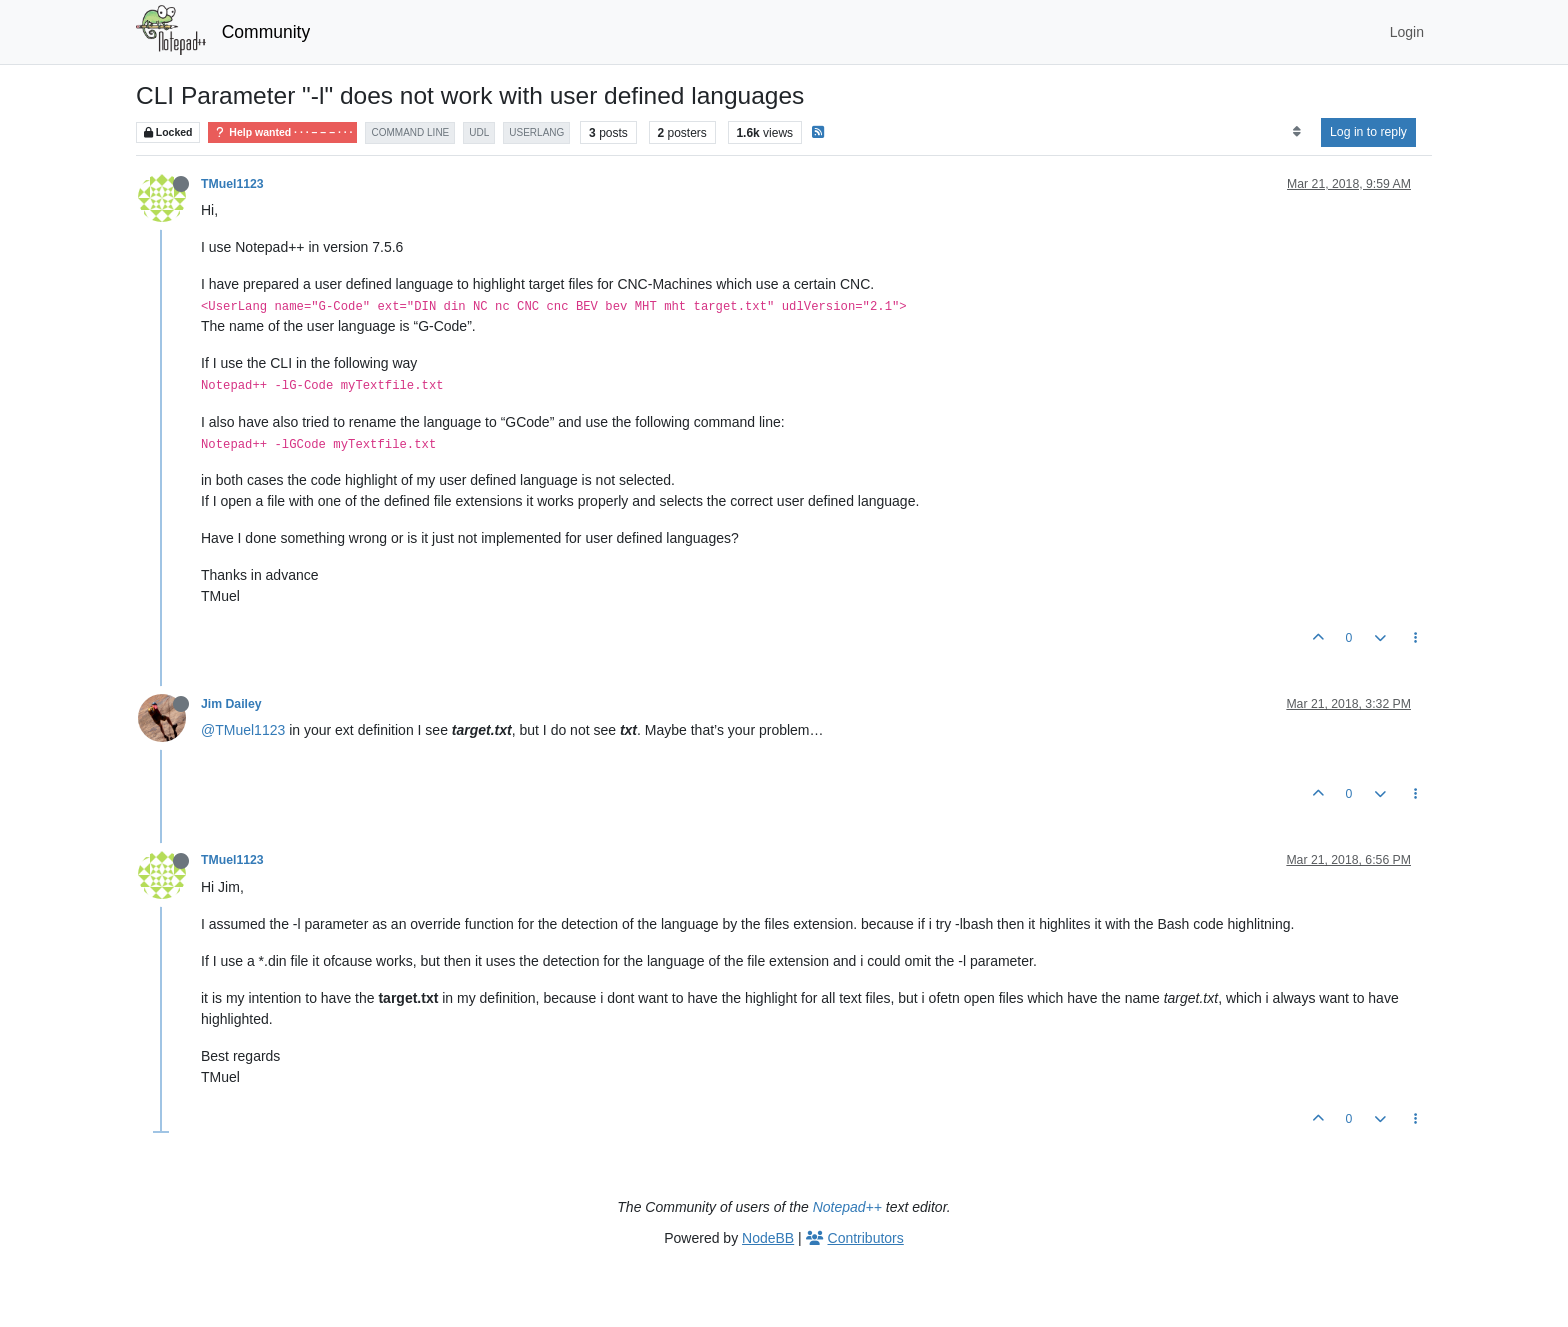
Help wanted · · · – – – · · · (282, 132)
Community (266, 32)
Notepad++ (847, 1207)
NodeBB (768, 1238)
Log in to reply (1368, 132)
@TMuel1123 (243, 730)
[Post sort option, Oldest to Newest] (1296, 132)
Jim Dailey (231, 704)
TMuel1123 (232, 184)
